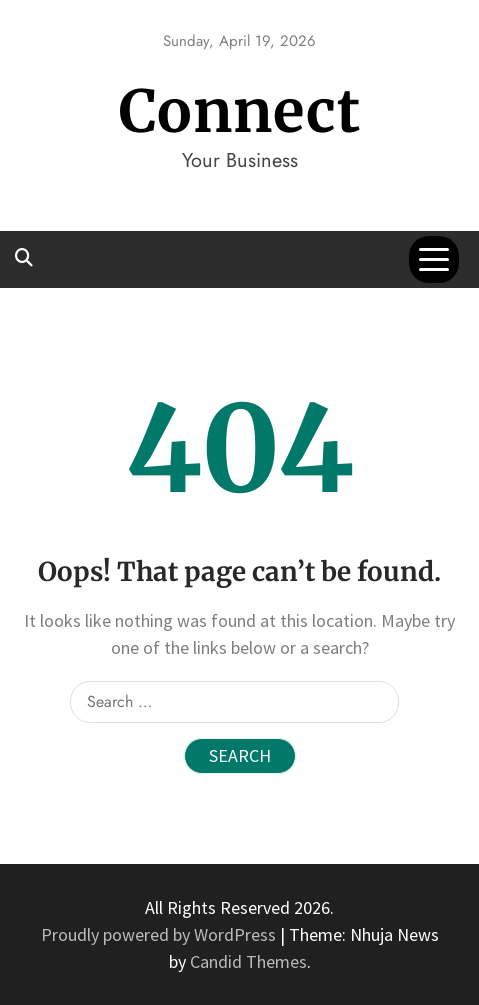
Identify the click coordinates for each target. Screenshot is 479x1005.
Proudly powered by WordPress (160, 934)
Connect (240, 111)
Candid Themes (248, 961)
